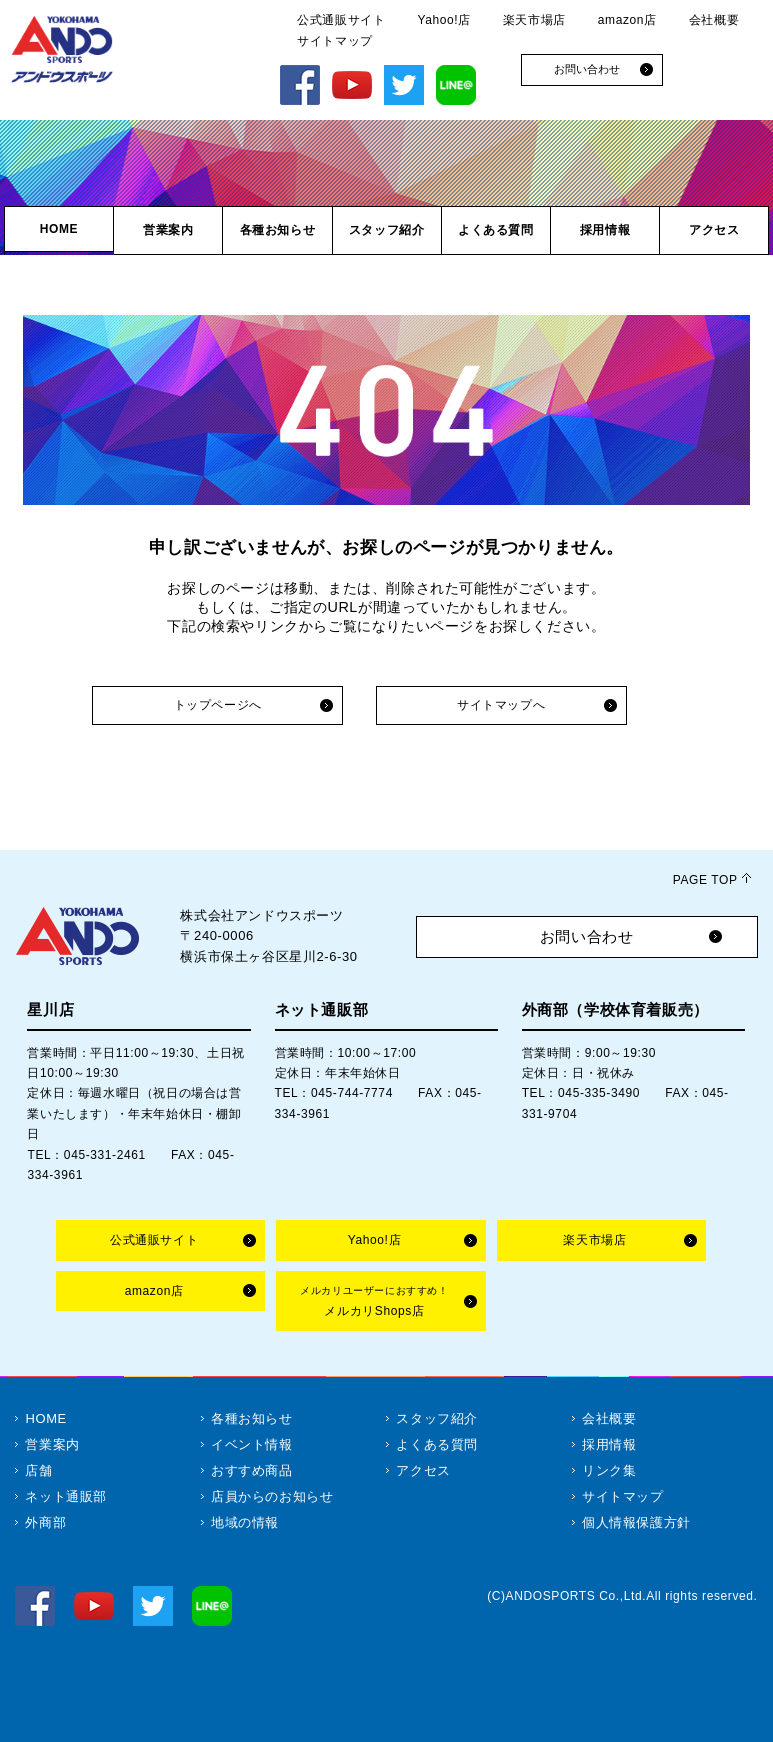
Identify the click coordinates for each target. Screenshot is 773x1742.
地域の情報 (245, 1522)
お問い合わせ (587, 936)
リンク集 (609, 1470)
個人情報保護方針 (636, 1522)
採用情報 (609, 1444)
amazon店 (627, 20)
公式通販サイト (341, 20)
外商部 (45, 1522)
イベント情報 (252, 1444)
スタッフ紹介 (437, 1418)
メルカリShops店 (374, 1301)
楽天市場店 (534, 20)
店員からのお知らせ (272, 1496)
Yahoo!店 (443, 20)
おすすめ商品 (252, 1470)
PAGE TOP (705, 880)
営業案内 (52, 1444)
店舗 (38, 1470)
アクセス (423, 1470)
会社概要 (714, 20)
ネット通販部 (66, 1496)
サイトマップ (335, 41)
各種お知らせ (252, 1418)
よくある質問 (437, 1444)
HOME (45, 1418)
